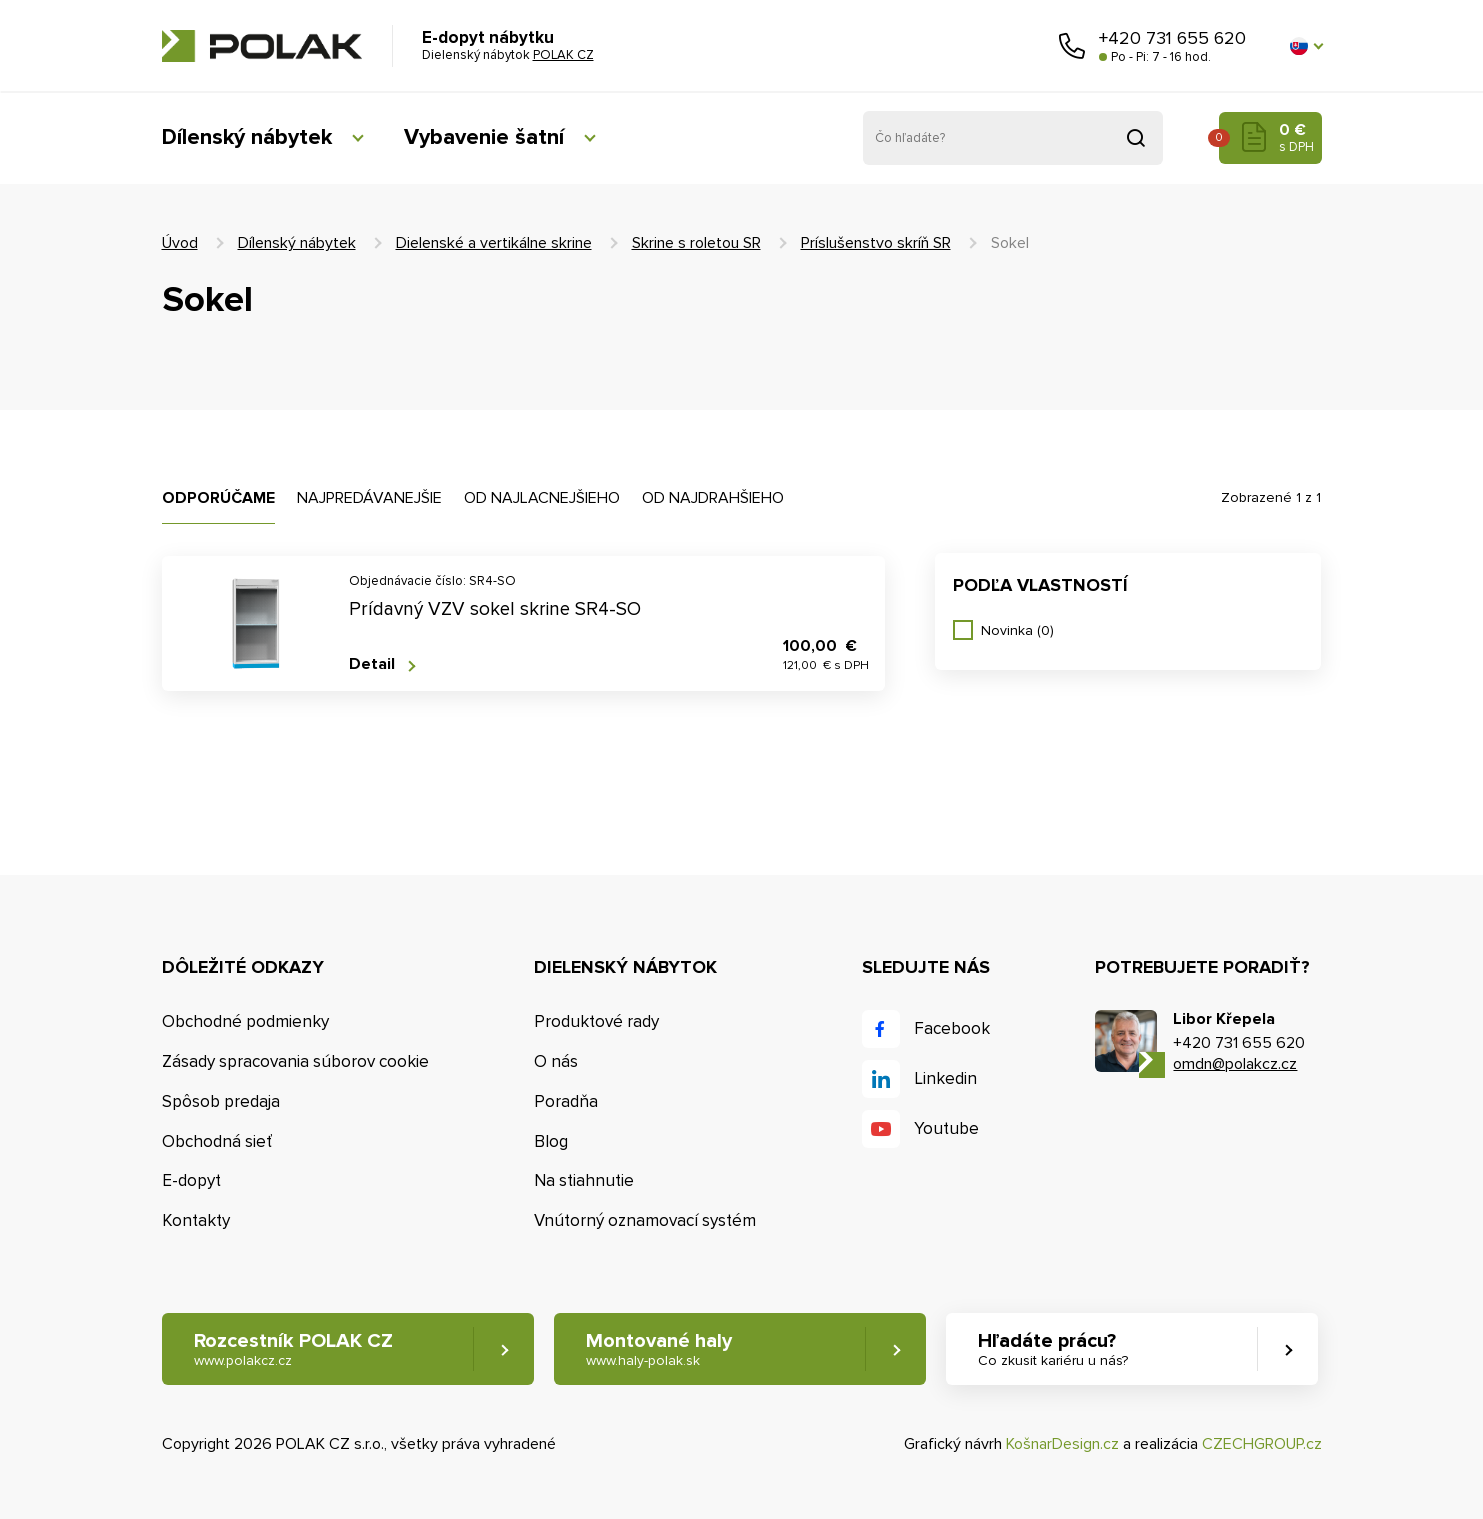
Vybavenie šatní (484, 137)
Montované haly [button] (659, 1349)
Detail (372, 664)
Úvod (180, 243)
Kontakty (196, 1220)
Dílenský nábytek (247, 137)
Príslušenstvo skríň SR (876, 243)
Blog (551, 1141)
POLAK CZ (262, 46)
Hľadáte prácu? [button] (1053, 1349)
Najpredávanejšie (369, 498)
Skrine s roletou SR (696, 243)
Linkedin (945, 1078)
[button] (1306, 46)
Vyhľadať (1136, 138)
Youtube (946, 1128)
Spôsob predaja (221, 1101)
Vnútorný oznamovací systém (645, 1220)
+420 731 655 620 (1172, 38)
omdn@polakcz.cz (1235, 1064)
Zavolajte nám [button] (1072, 46)
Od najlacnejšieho (542, 498)
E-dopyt (191, 1180)
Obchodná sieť (217, 1141)
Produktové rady (596, 1021)
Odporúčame (218, 498)
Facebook (952, 1028)
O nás (556, 1061)
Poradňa (566, 1101)
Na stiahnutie (584, 1180)
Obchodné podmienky (245, 1021)
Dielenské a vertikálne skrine (494, 243)
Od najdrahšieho (713, 498)
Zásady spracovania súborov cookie (295, 1061)
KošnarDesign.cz (1062, 1444)
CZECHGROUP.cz (1262, 1444)
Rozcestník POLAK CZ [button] (293, 1349)
